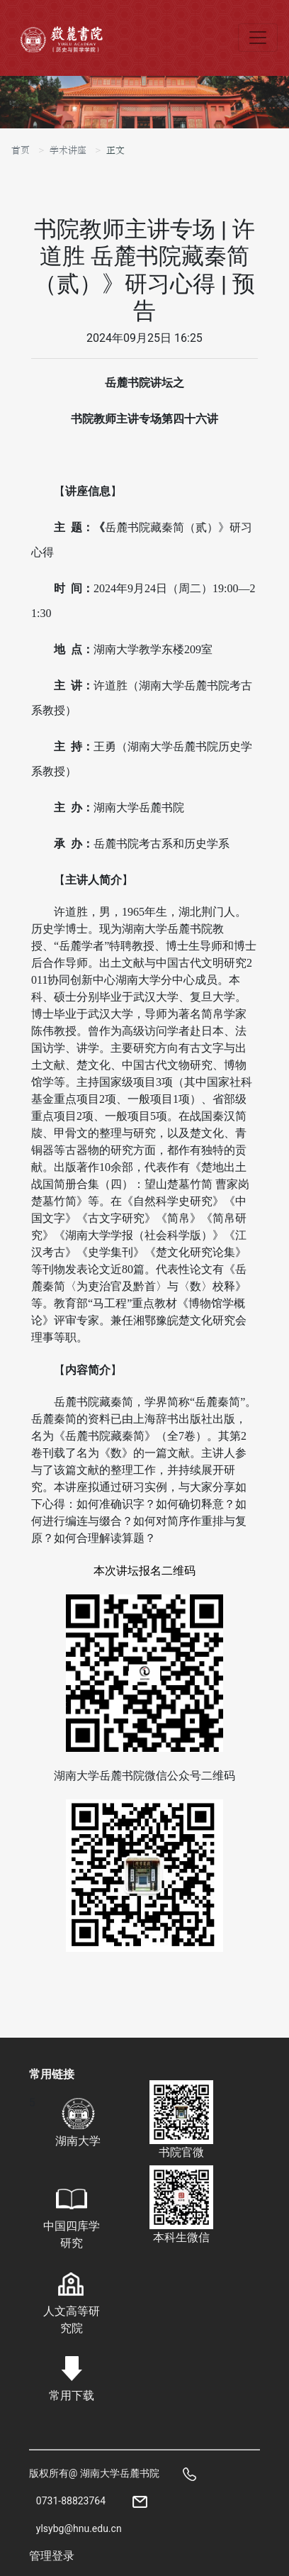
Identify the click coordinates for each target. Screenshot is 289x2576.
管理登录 (51, 2556)
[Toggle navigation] (258, 37)
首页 (20, 150)
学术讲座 (68, 150)
